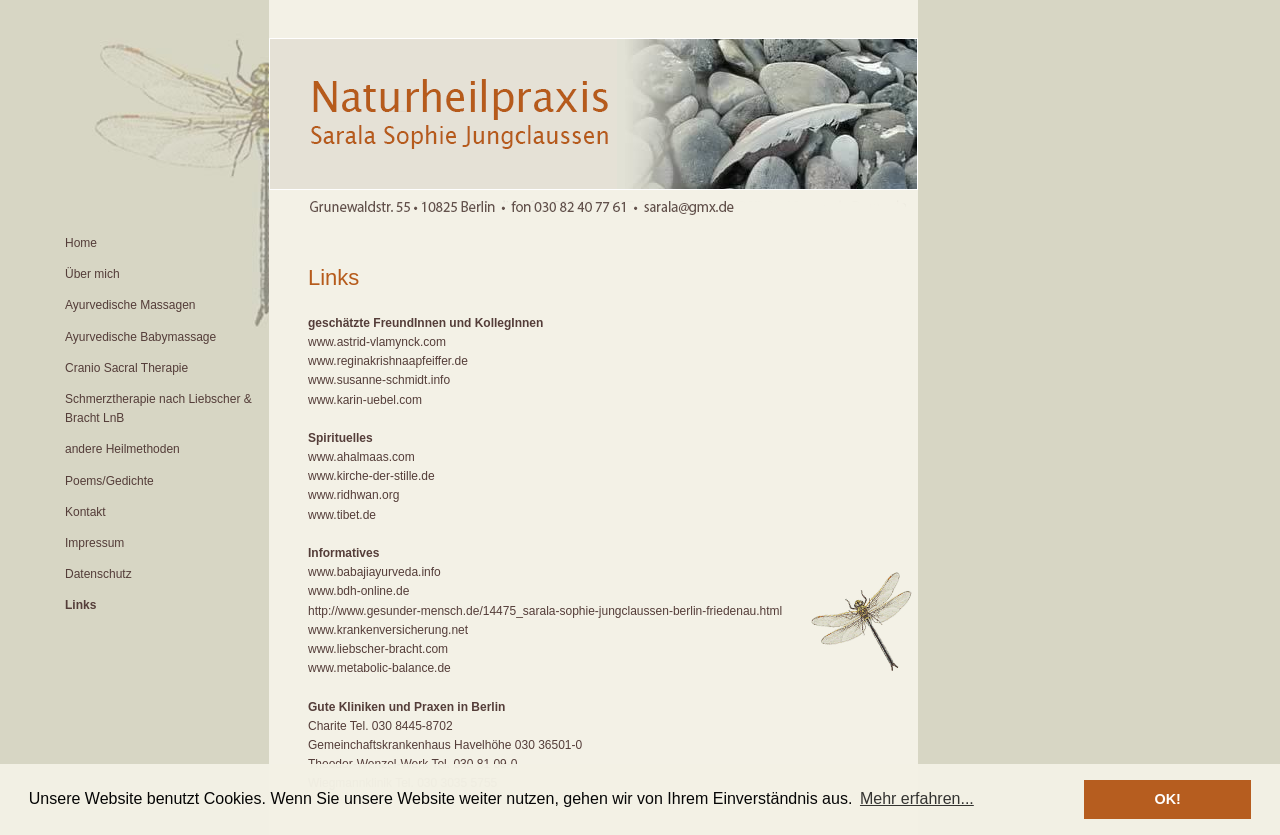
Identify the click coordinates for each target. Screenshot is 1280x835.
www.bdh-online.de (358, 591)
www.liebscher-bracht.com (378, 649)
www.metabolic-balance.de (379, 668)
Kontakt (85, 512)
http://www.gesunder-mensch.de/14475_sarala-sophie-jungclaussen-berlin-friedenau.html (545, 611)
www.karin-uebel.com (365, 400)
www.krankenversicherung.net (388, 630)
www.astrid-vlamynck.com (377, 342)
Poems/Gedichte (109, 481)
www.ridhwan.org (353, 495)
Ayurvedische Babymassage (140, 337)
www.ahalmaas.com (361, 457)
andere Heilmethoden (122, 449)
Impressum (94, 543)
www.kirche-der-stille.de (371, 476)
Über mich (92, 274)
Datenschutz (98, 574)
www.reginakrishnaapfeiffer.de (388, 361)
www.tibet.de (342, 515)
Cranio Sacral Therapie (126, 368)
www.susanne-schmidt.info (379, 380)
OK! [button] (1167, 799)
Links (80, 605)
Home (81, 243)
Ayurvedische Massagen (130, 305)
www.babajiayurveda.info (374, 572)
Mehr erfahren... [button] (917, 798)
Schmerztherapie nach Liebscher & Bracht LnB (158, 408)
